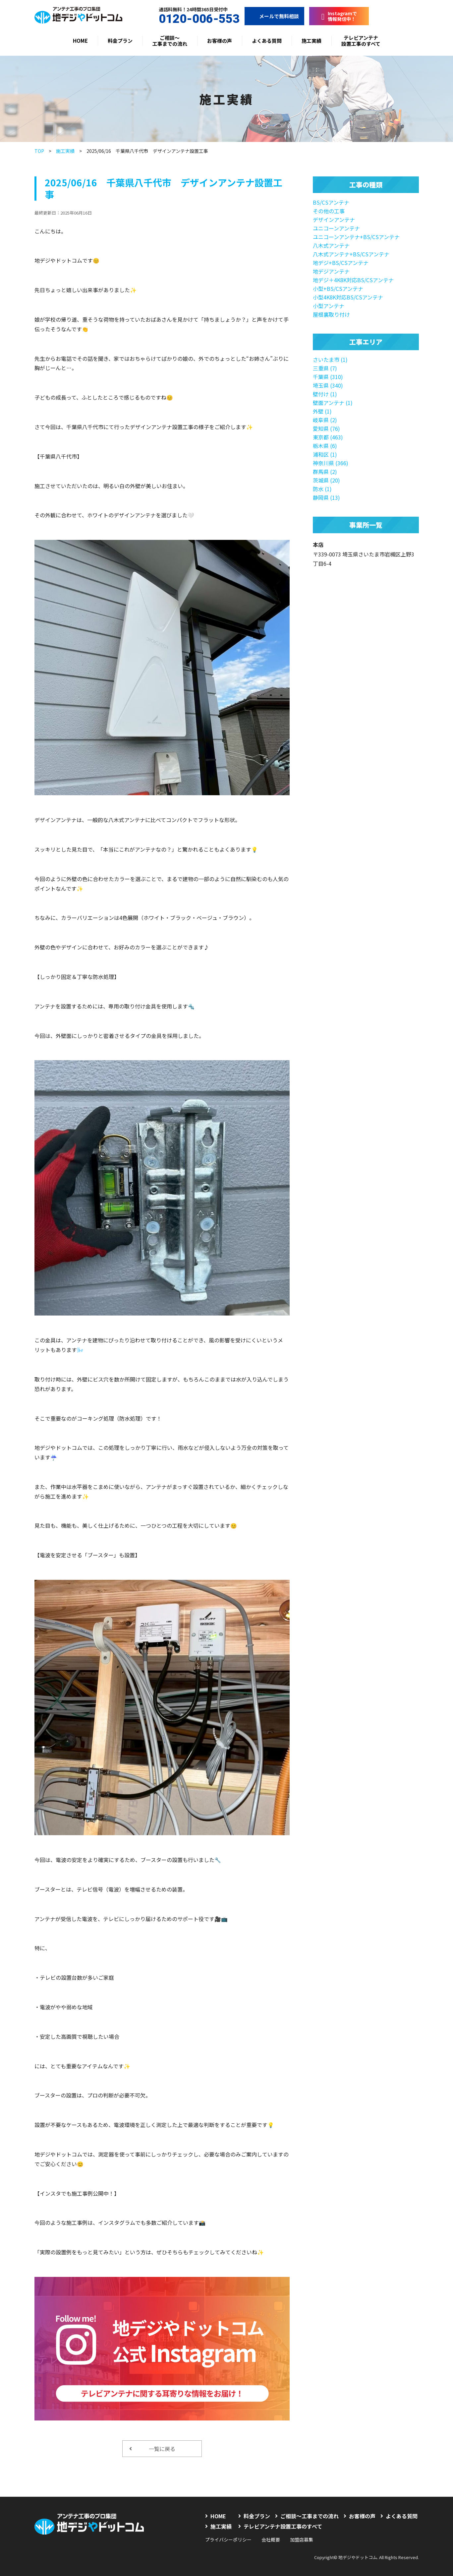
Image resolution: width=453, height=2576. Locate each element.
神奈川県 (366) (330, 463)
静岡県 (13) (326, 497)
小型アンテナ (328, 306)
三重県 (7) (325, 368)
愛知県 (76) (326, 428)
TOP (39, 151)
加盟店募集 (301, 2539)
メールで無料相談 (274, 16)
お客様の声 (219, 40)
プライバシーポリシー (228, 2539)
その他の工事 (329, 211)
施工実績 (311, 40)
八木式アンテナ (331, 245)
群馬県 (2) (325, 472)
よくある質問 (267, 40)
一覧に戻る (152, 2449)
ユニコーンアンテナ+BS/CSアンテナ (356, 237)
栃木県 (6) (325, 446)
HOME (80, 40)
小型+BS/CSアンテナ (338, 288)
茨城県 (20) (326, 480)
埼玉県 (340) (328, 385)
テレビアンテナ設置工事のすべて (360, 40)
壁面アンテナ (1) (333, 403)
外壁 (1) (322, 411)
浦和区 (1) (325, 454)
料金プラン (120, 40)
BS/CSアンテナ (331, 202)
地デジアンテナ (331, 271)
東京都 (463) (328, 437)
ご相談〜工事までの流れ (169, 40)
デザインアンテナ (334, 220)
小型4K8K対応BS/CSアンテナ (348, 297)
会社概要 (270, 2539)
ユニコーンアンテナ (336, 228)
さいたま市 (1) (330, 359)
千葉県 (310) (328, 377)
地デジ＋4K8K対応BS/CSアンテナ (353, 280)
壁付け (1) (325, 394)
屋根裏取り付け (331, 314)
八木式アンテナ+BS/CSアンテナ (351, 254)
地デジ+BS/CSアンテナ (340, 263)
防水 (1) (322, 489)
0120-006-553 (193, 19)
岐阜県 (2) (325, 420)
